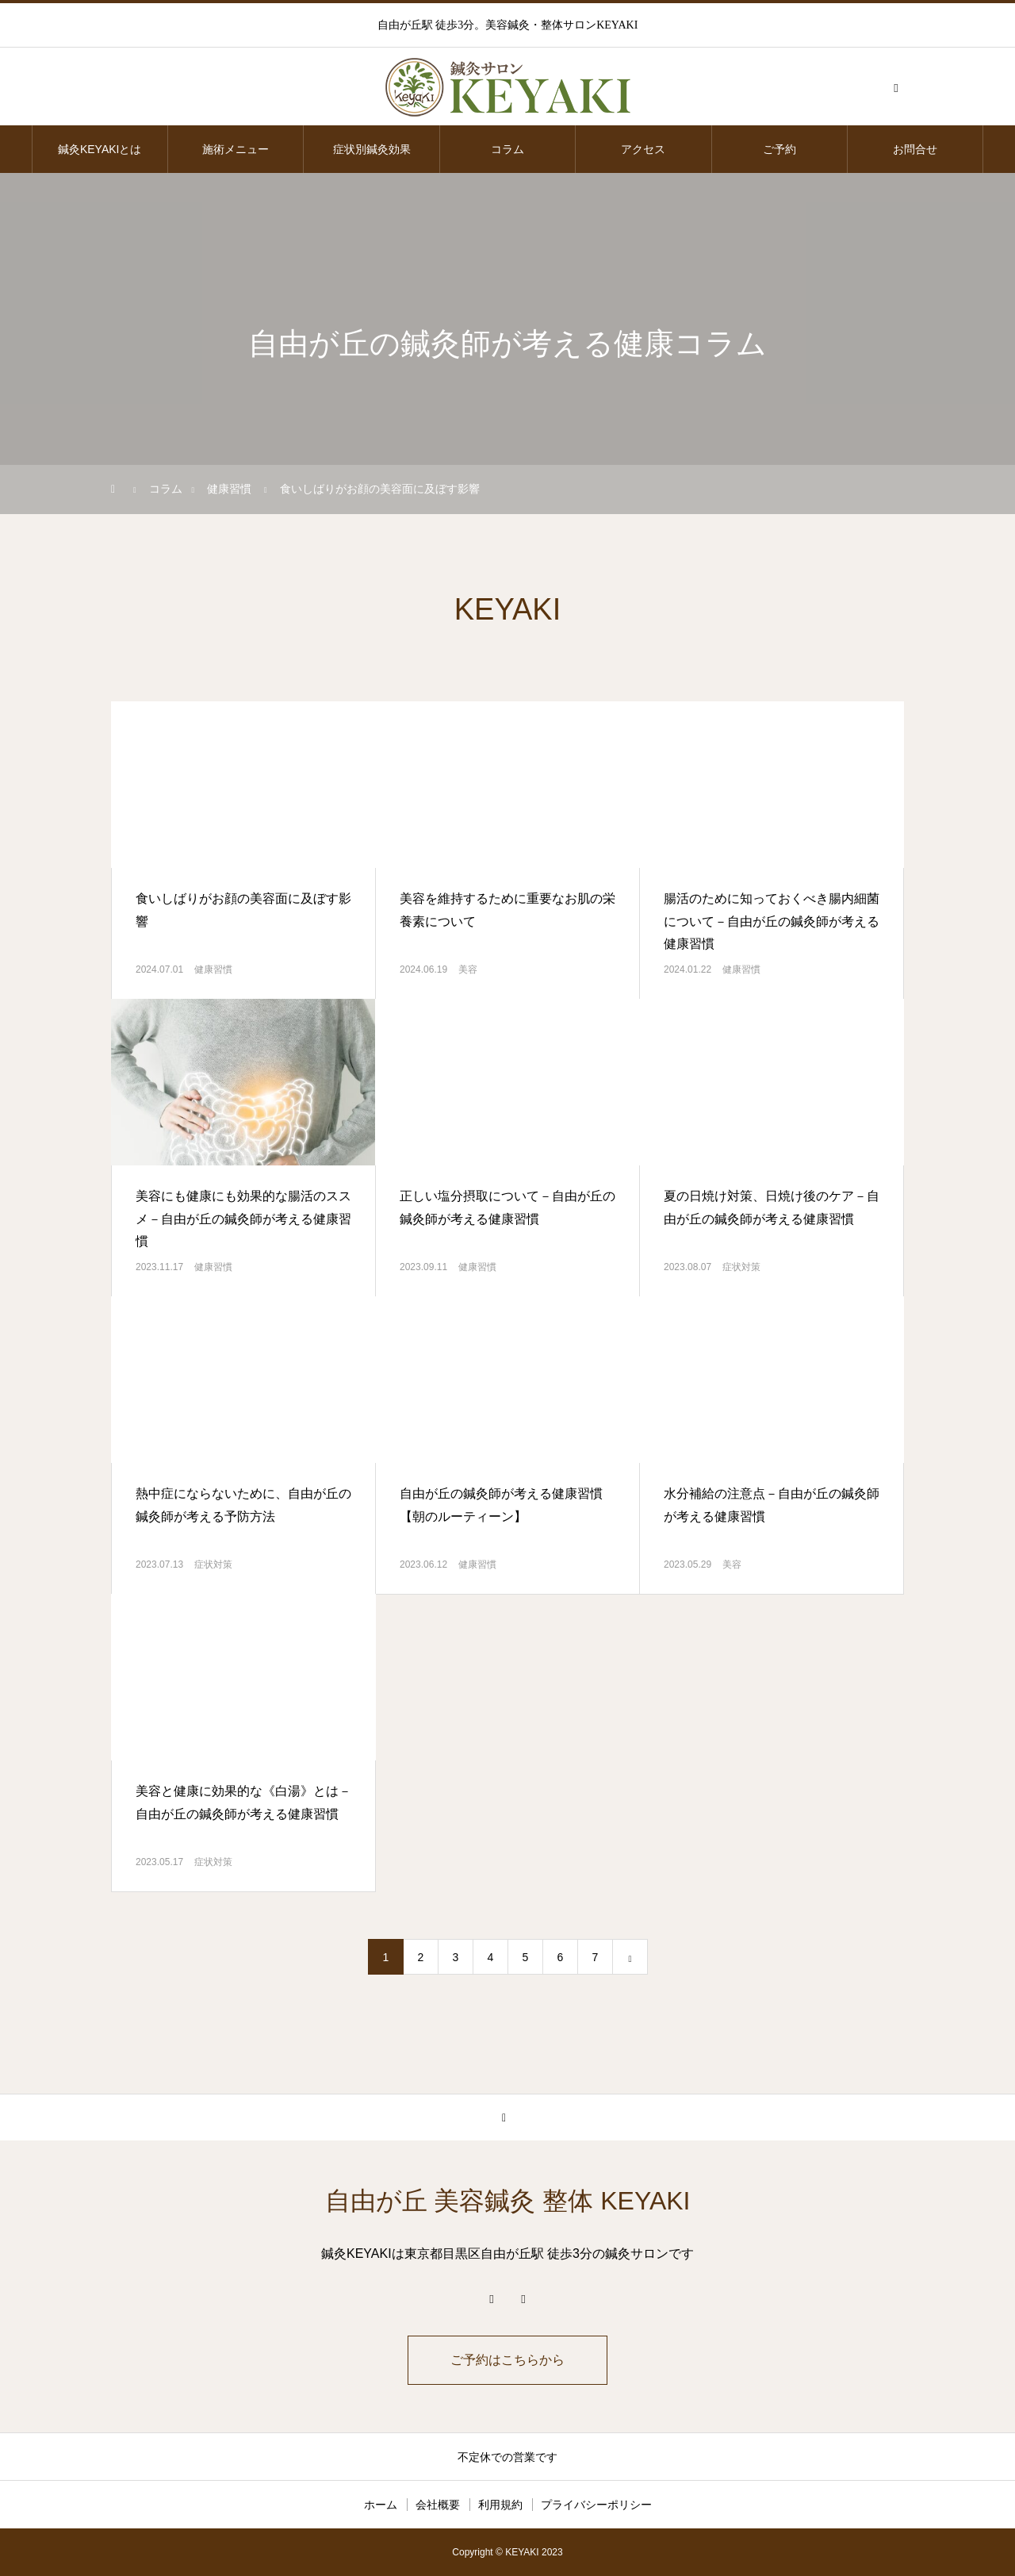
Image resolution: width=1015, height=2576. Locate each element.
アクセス (643, 149)
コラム (507, 149)
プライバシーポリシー (596, 2504)
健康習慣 (213, 969)
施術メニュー (235, 149)
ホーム (380, 2504)
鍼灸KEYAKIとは (100, 149)
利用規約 (500, 2504)
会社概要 (438, 2504)
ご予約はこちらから (507, 2360)
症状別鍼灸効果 (372, 149)
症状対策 (741, 1267)
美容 (467, 969)
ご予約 (779, 149)
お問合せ (915, 149)
